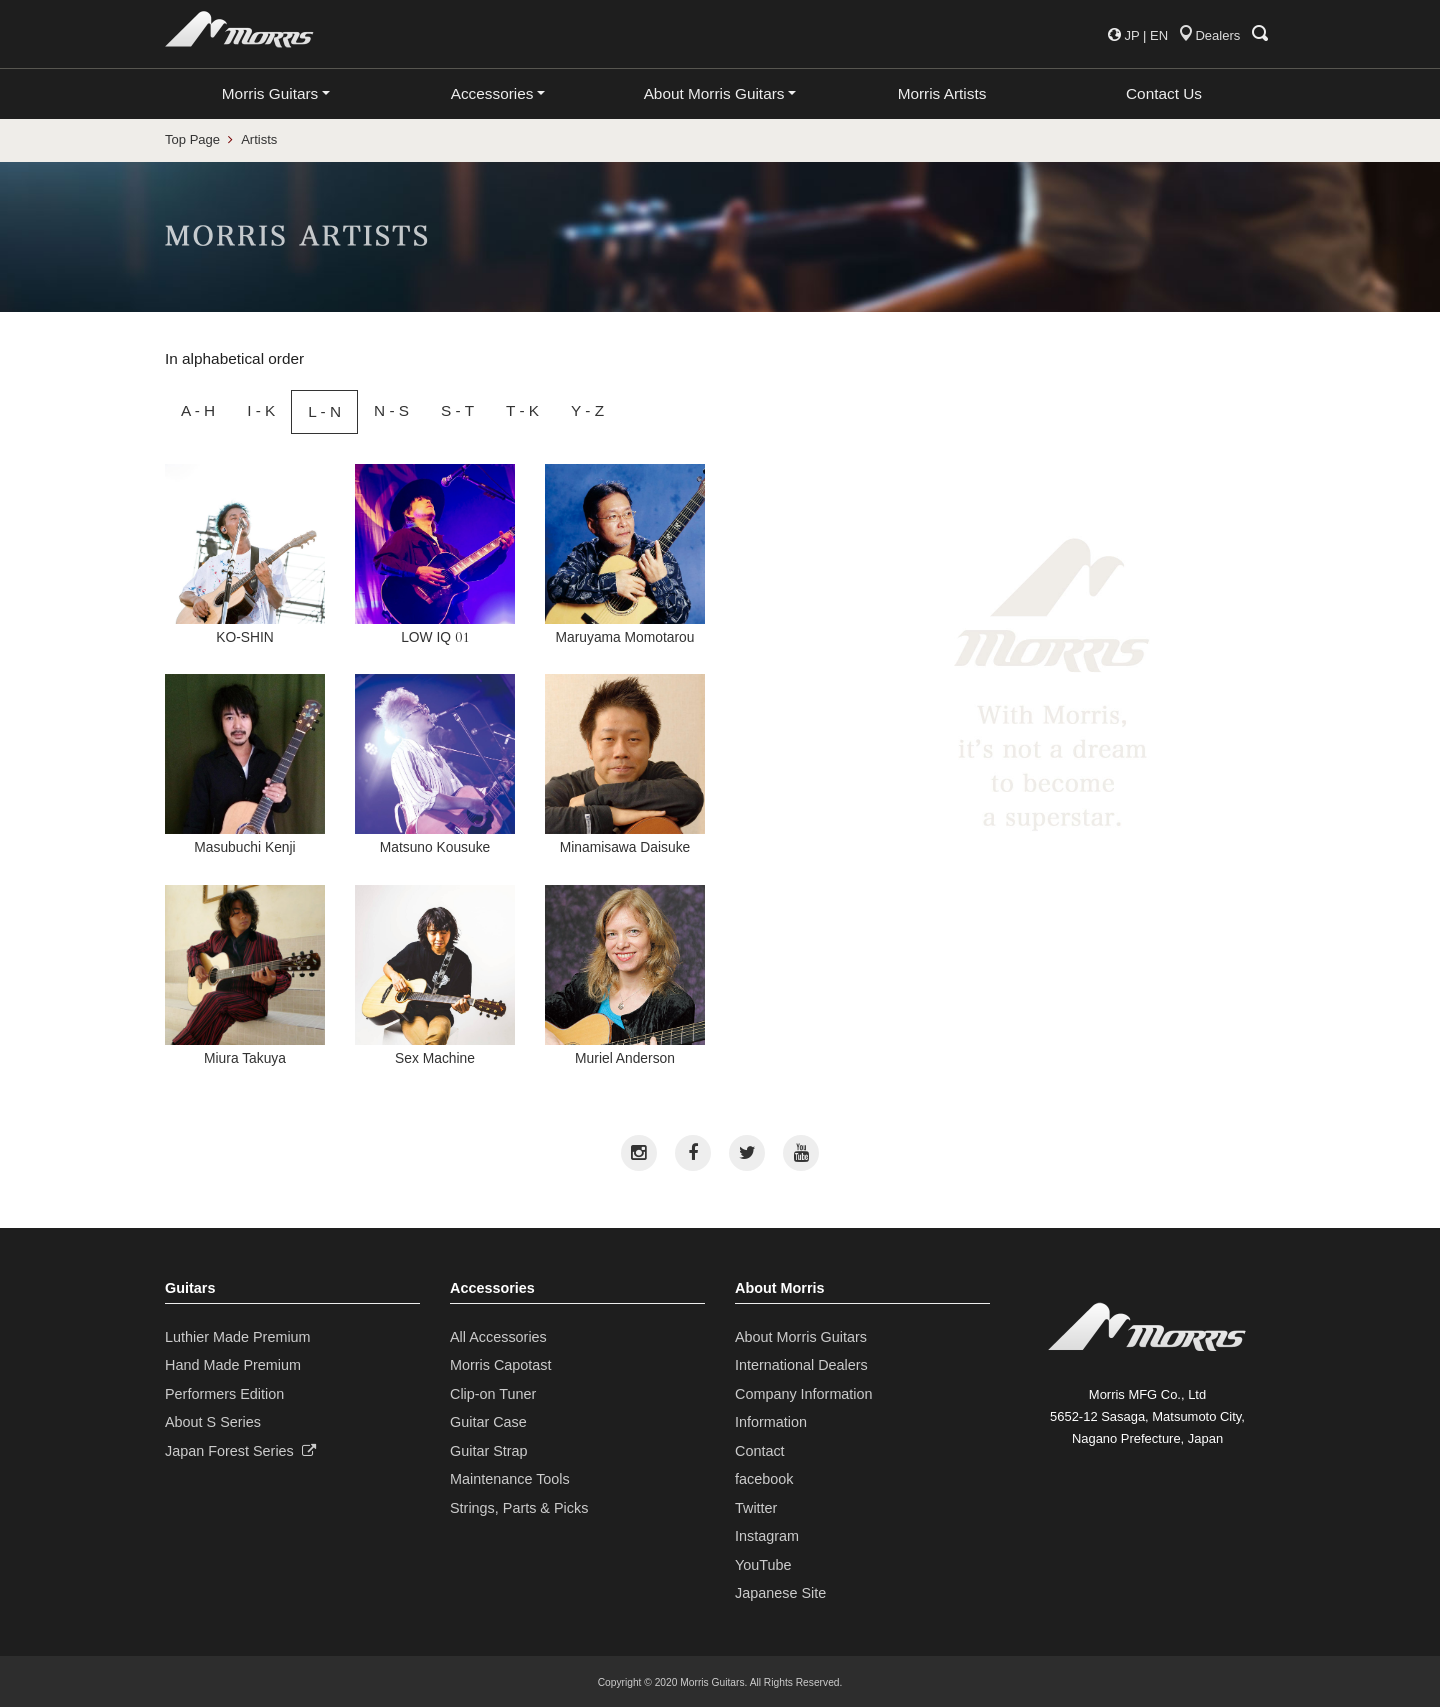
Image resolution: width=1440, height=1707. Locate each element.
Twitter (756, 1508)
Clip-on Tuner (493, 1394)
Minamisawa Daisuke (625, 764)
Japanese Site (780, 1593)
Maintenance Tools (510, 1479)
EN (1159, 35)
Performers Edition (224, 1394)
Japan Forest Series (240, 1451)
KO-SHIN (245, 554)
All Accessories (498, 1337)
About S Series (213, 1422)
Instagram (767, 1536)
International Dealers (801, 1365)
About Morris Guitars (801, 1337)
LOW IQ (435, 554)
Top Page (192, 139)
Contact (760, 1451)
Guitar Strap (489, 1451)
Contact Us (1164, 93)
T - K (522, 410)
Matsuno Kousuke (435, 764)
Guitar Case (488, 1422)
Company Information (804, 1394)
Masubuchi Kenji (245, 764)
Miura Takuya (245, 975)
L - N (324, 411)
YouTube (763, 1565)
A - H (198, 410)
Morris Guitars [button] (270, 93)
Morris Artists (942, 93)
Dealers (1210, 35)
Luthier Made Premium (238, 1337)
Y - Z (587, 410)
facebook (764, 1479)
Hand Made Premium (233, 1365)
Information (771, 1422)
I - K (261, 410)
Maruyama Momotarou (625, 554)
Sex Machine (435, 975)
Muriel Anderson (625, 975)
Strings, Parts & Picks (519, 1508)
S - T (457, 410)
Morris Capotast (501, 1365)
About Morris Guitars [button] (714, 93)
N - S (391, 410)
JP (1131, 35)
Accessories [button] (492, 93)
